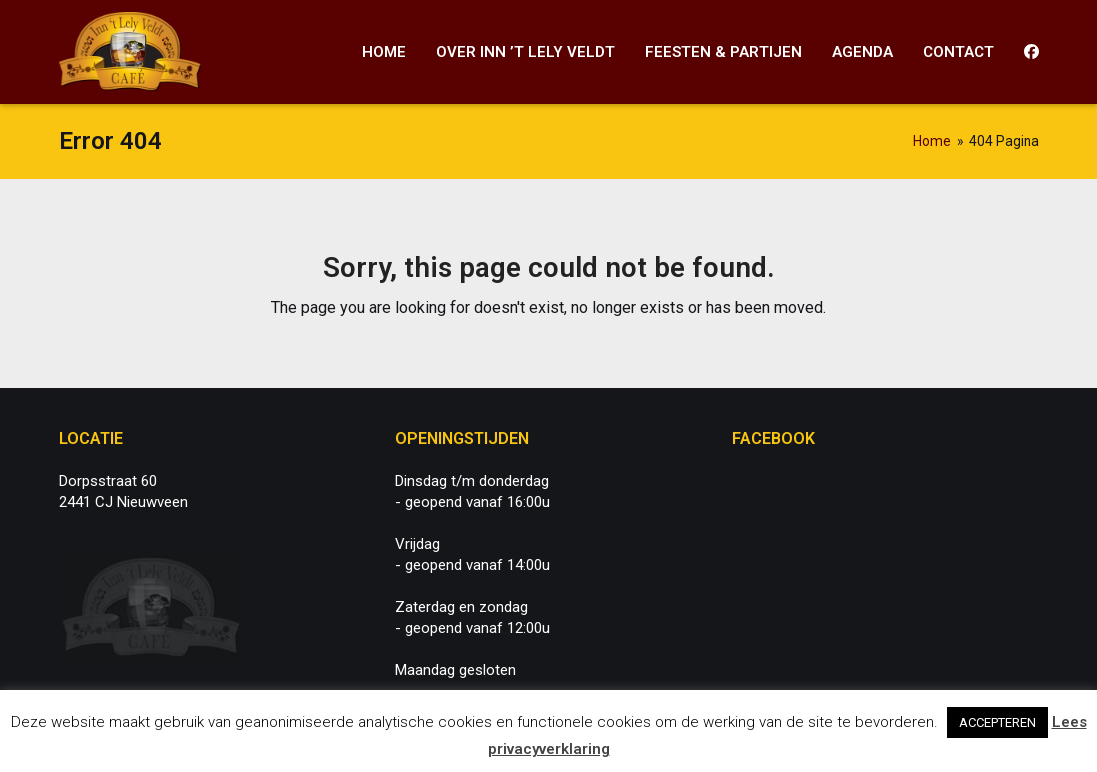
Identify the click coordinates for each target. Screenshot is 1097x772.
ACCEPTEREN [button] (997, 722)
